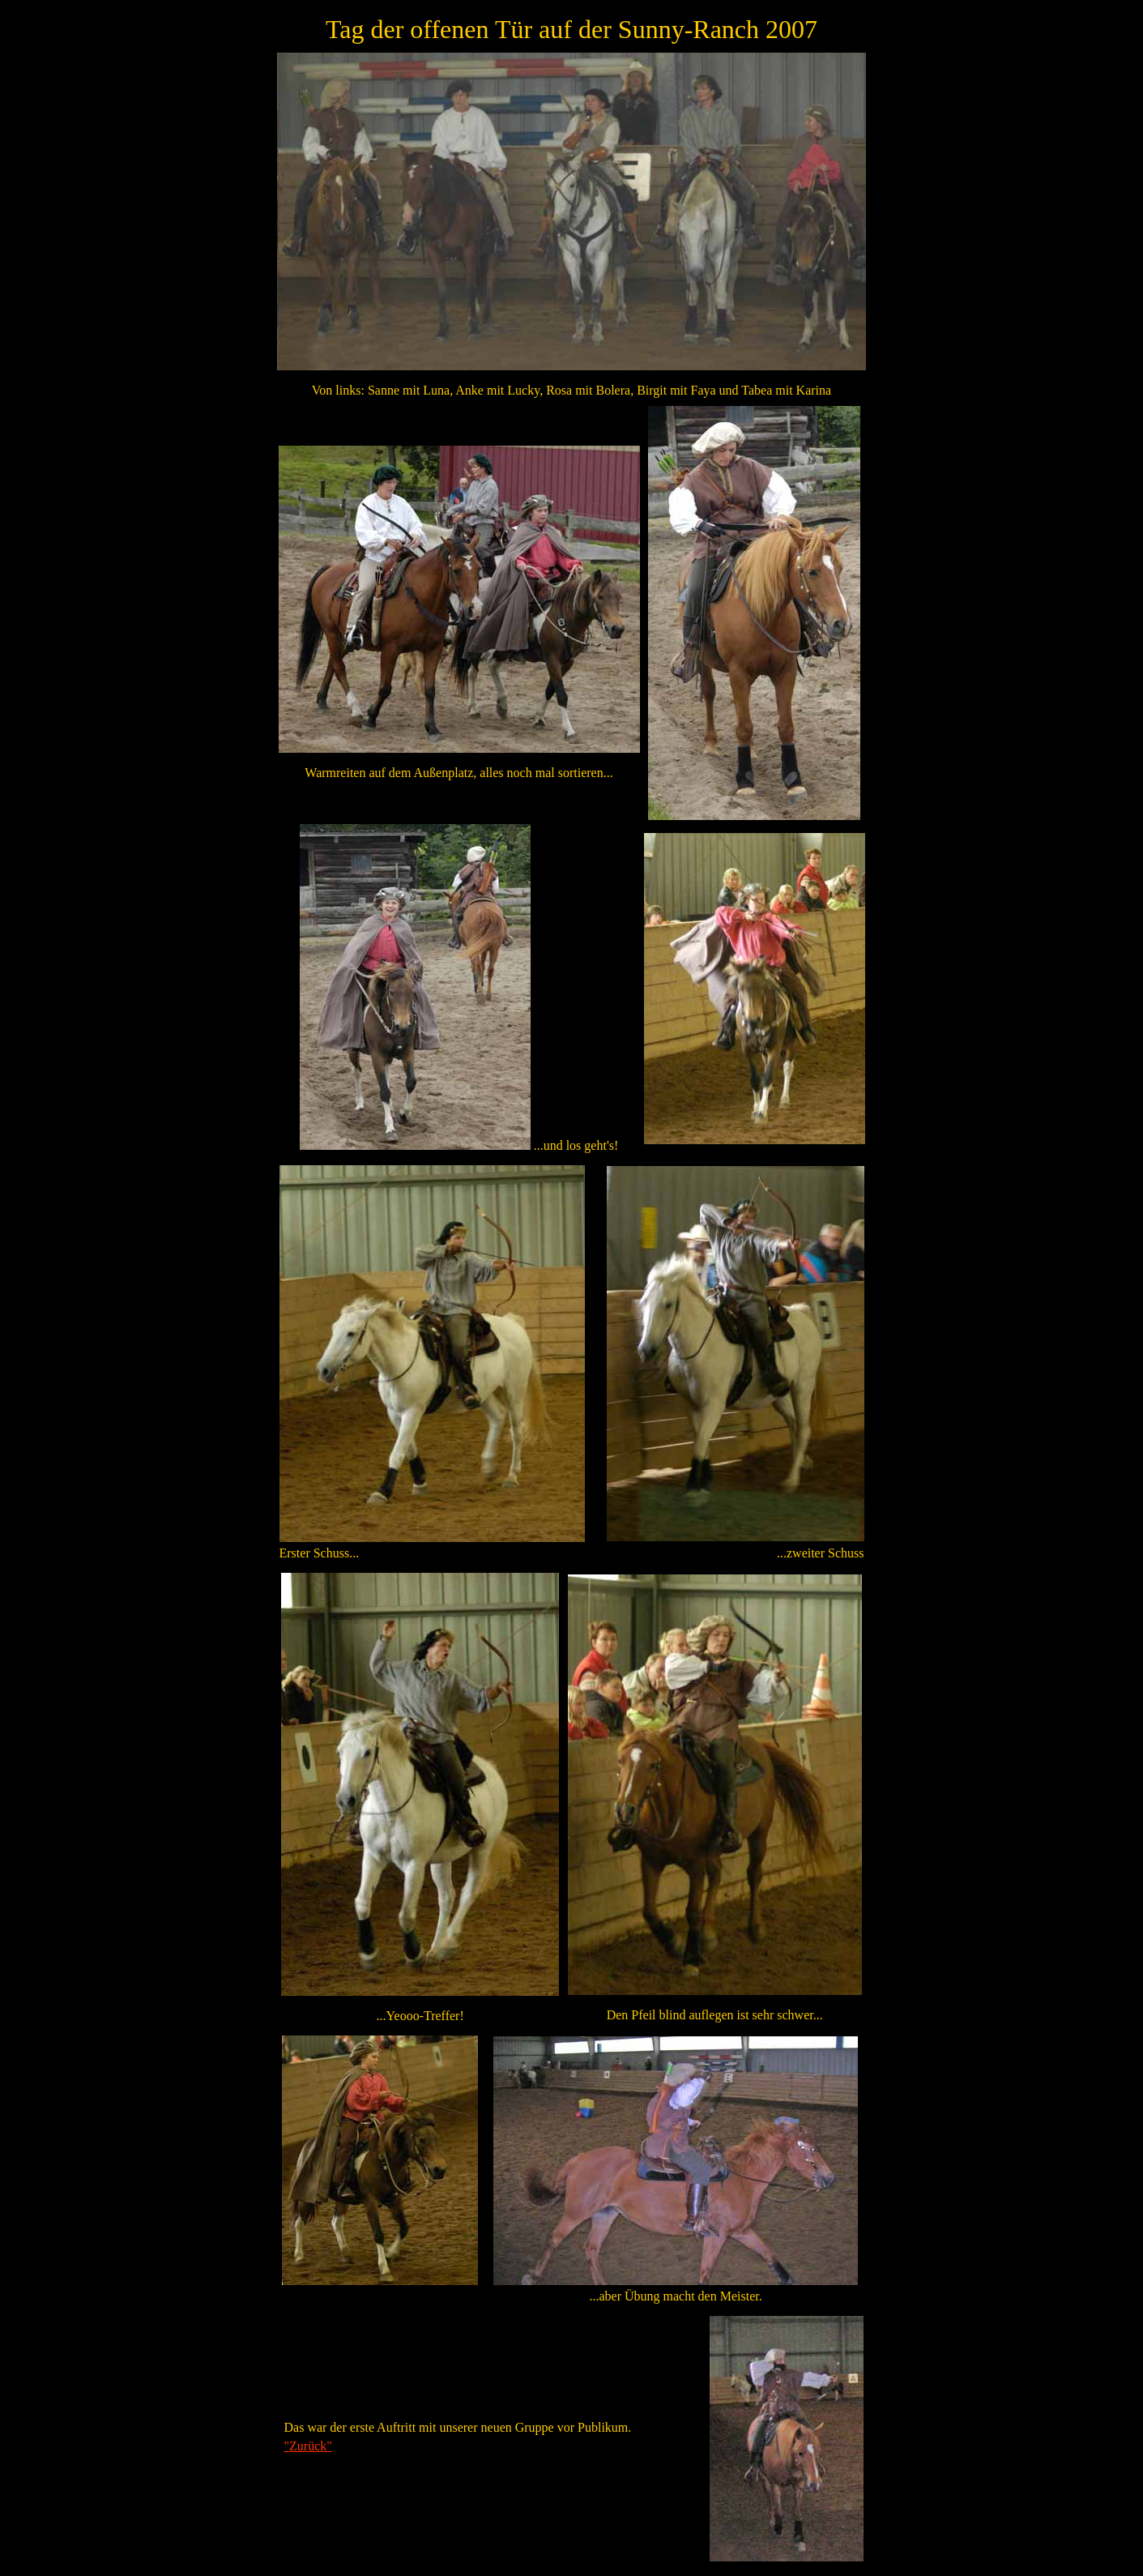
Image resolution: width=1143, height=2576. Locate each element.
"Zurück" (308, 2446)
